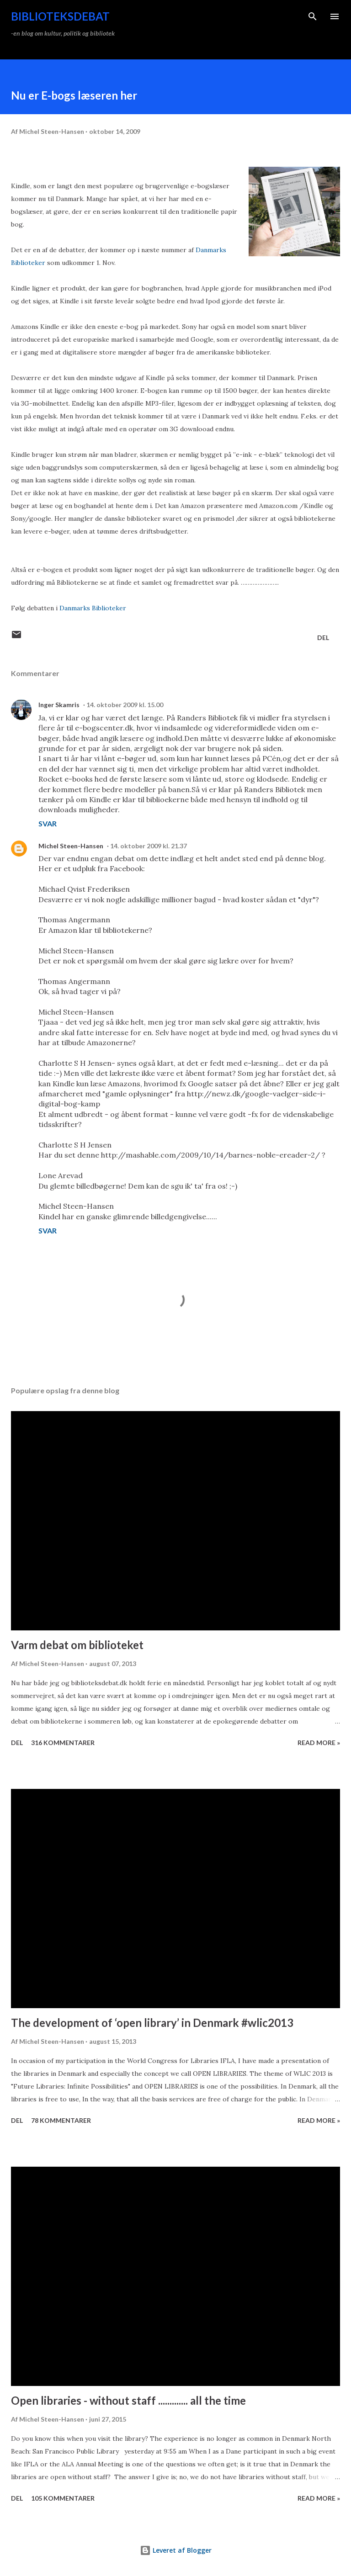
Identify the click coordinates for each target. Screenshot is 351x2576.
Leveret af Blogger (176, 2550)
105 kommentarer (63, 2498)
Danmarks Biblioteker (92, 608)
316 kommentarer (63, 1742)
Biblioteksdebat (60, 16)
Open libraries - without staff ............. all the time (128, 2400)
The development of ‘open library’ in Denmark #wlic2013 (152, 2022)
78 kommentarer (61, 2120)
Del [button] (323, 637)
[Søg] (312, 16)
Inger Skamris (59, 705)
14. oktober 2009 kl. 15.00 (124, 705)
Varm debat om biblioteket (77, 1644)
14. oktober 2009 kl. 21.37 (148, 846)
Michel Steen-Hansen (70, 846)
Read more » (319, 1742)
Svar (47, 823)
